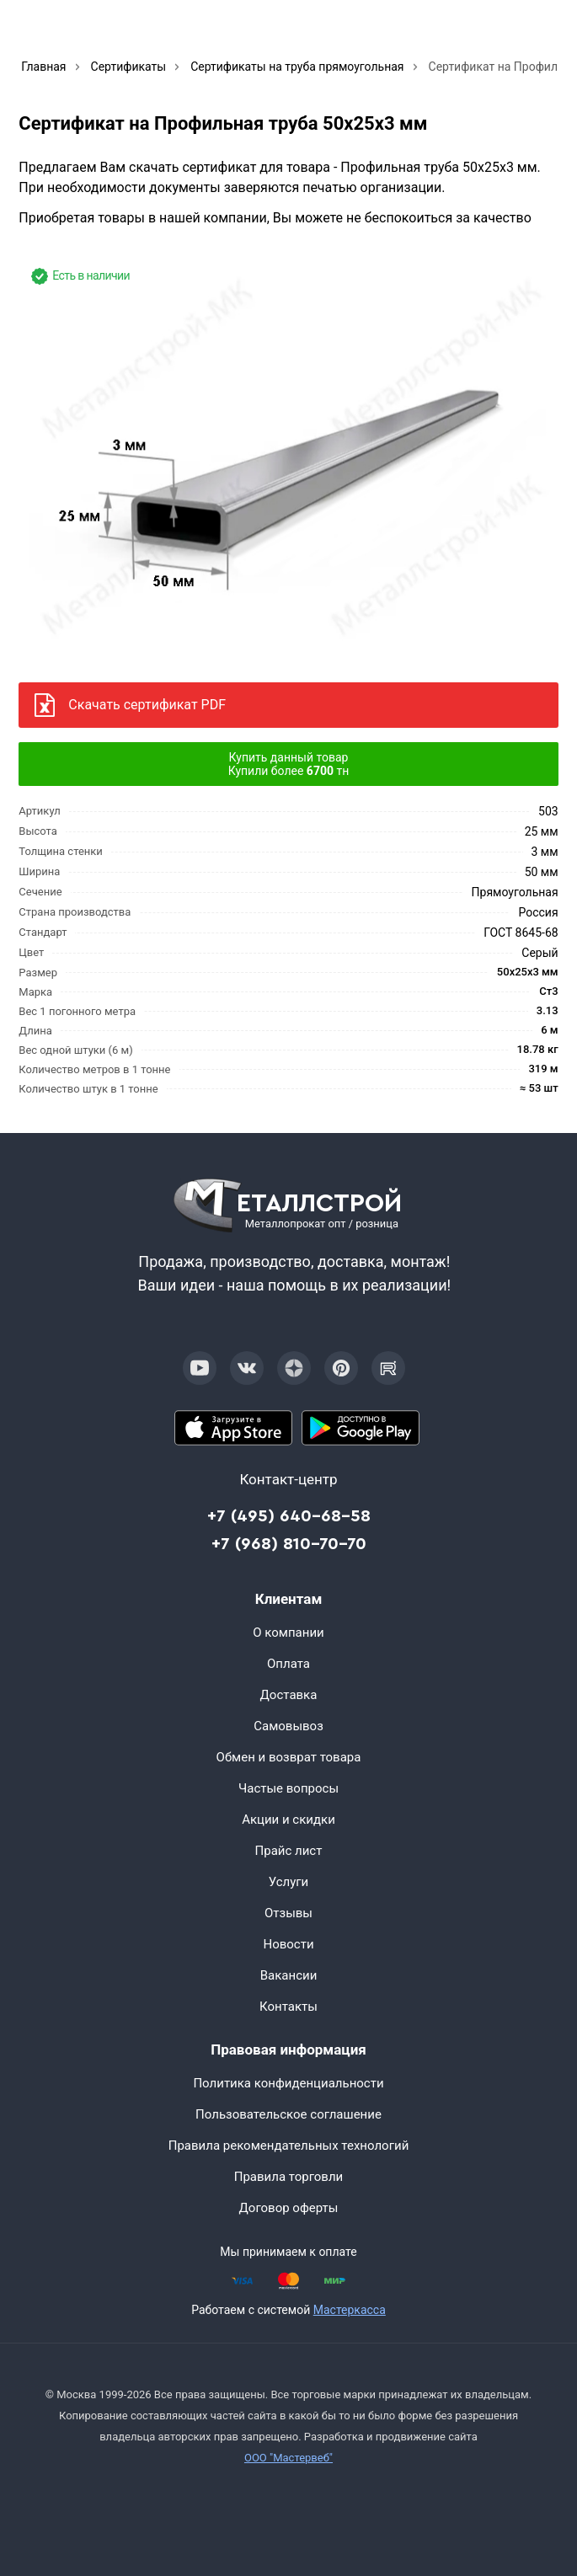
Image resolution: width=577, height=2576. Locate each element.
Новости (288, 1944)
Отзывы (288, 1913)
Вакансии (289, 1975)
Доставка (289, 1694)
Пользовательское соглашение (288, 2114)
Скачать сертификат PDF (147, 705)
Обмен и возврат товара (288, 1757)
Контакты (288, 2006)
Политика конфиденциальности (288, 2083)
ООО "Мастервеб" (288, 2457)
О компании (288, 1632)
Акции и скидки (288, 1819)
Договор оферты (289, 2207)
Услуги (289, 1881)
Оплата (288, 1663)
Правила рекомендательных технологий (288, 2145)
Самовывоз (288, 1726)
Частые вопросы (288, 1788)
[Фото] (288, 458)
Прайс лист (289, 1850)
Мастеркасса (349, 2310)
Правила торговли (289, 2176)
